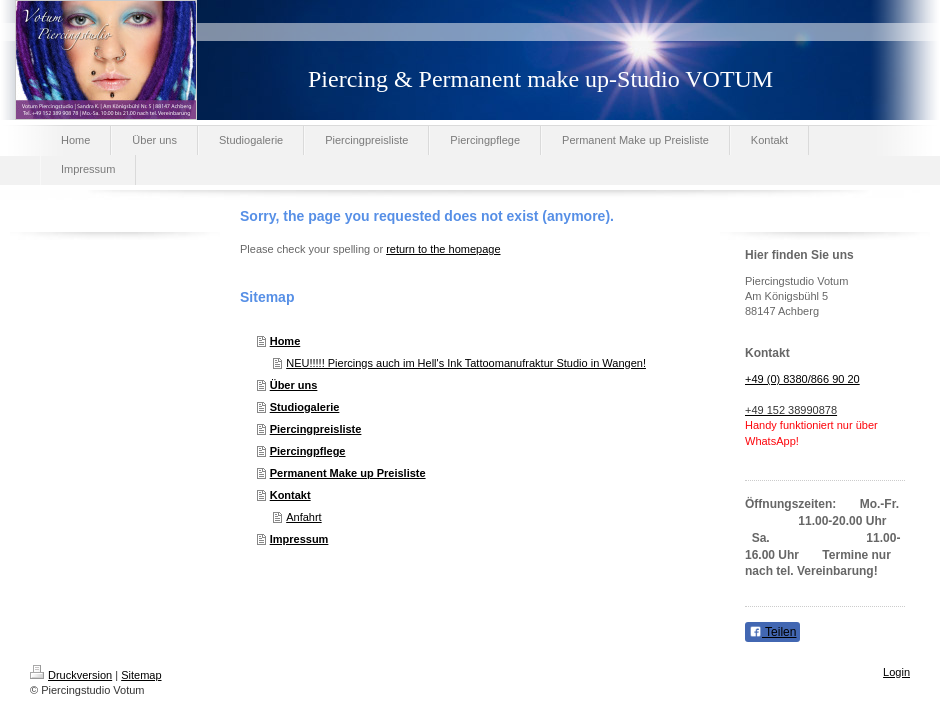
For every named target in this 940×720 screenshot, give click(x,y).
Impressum (299, 539)
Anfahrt (303, 517)
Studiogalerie (305, 407)
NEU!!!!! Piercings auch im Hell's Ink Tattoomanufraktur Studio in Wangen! (466, 363)
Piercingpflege (308, 451)
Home (285, 341)
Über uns (294, 385)
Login (896, 672)
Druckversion (71, 675)
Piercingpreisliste (316, 429)
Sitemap (141, 675)
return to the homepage (443, 249)
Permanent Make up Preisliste (348, 473)
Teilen (772, 632)
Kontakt (290, 495)
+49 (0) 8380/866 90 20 (802, 379)
